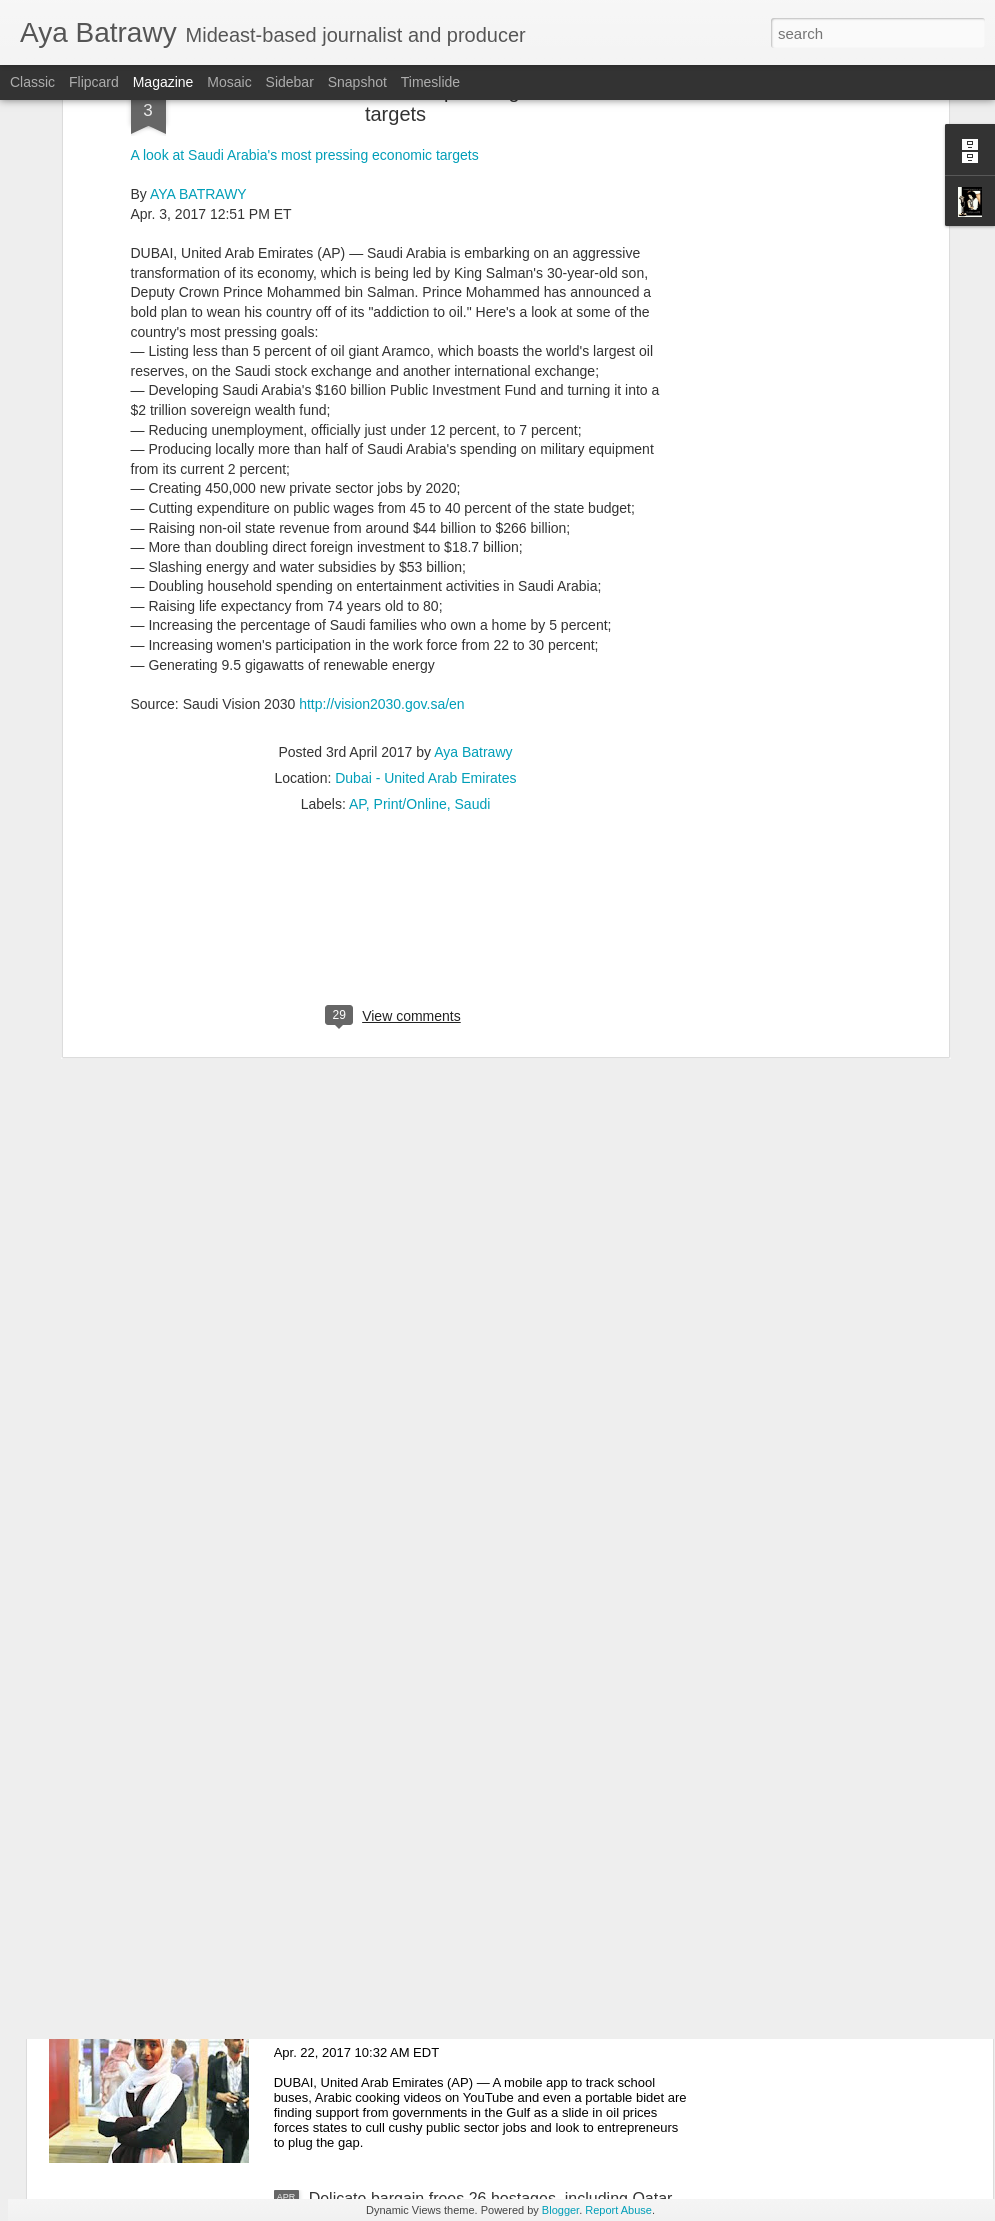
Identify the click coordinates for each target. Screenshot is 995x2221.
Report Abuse (618, 2210)
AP (357, 631)
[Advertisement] (396, 760)
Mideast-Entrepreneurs (390, 1971)
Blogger (560, 2210)
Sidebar (290, 82)
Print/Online (410, 631)
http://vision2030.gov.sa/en (382, 530)
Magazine (163, 82)
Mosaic (229, 82)
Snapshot (357, 82)
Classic (32, 82)
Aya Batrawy (473, 579)
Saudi (473, 631)
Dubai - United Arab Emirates (425, 605)
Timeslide (430, 82)
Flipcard (94, 82)
